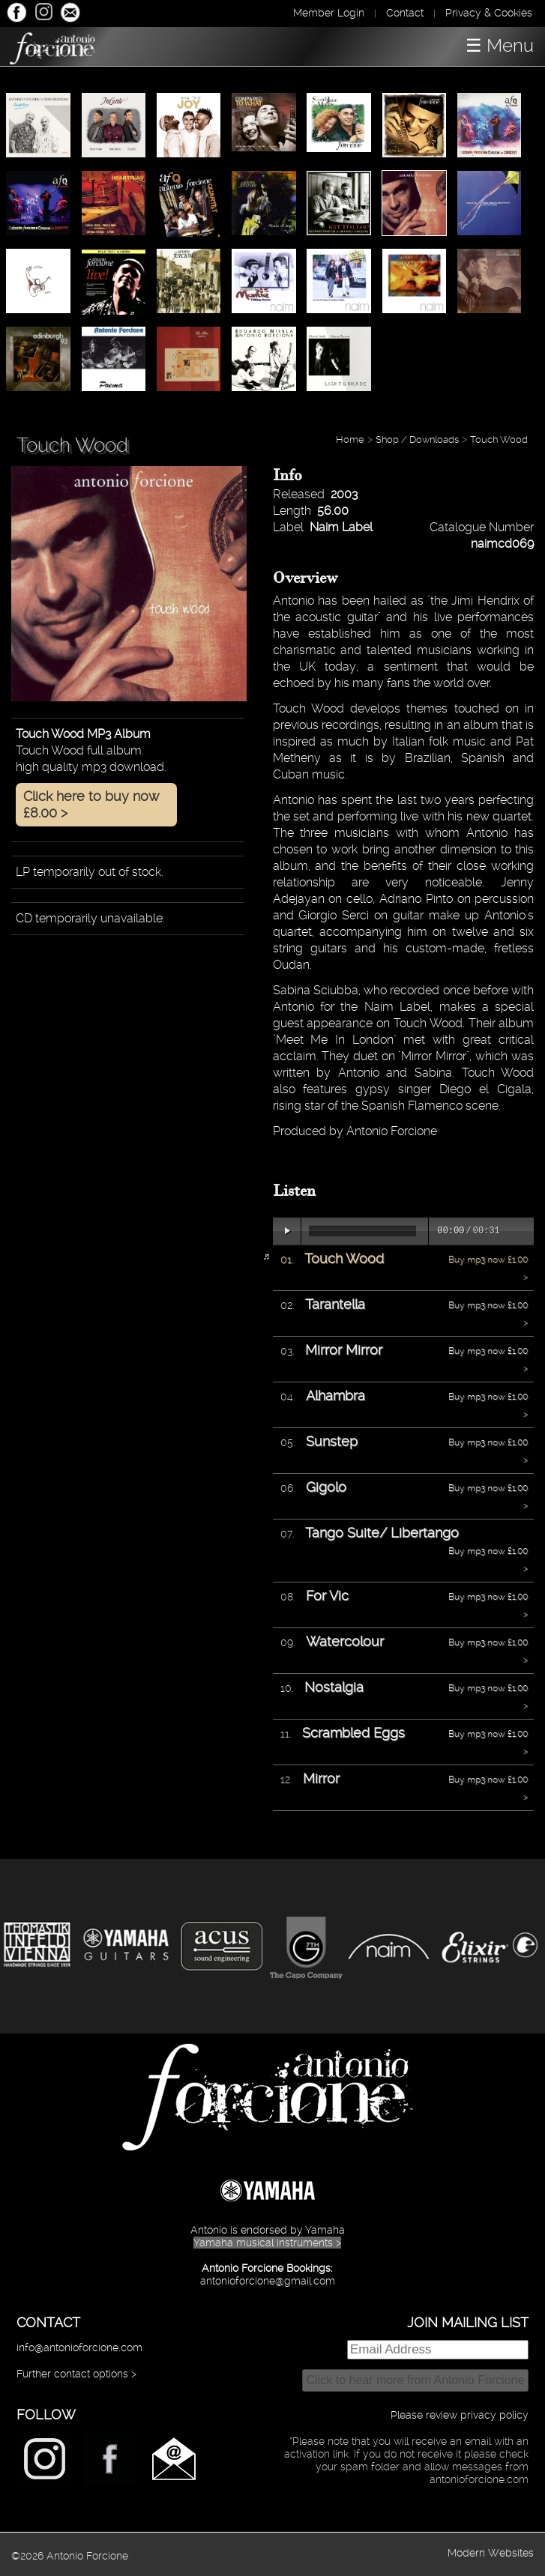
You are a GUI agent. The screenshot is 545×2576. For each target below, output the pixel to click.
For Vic (327, 1595)
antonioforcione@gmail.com (267, 2281)
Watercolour (345, 1641)
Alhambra (335, 1395)
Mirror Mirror (343, 1350)
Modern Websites (491, 2553)
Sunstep (332, 1441)
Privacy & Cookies (488, 13)
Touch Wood (499, 439)
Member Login (328, 13)
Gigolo (326, 1487)
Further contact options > (76, 2374)
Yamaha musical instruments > (267, 2243)
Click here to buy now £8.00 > (91, 804)
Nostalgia (334, 1687)
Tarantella (335, 1304)
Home (350, 439)
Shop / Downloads (417, 439)
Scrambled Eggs (353, 1733)
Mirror (321, 1778)
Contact (405, 13)
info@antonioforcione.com (79, 2347)
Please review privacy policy (460, 2415)
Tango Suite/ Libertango (382, 1533)
